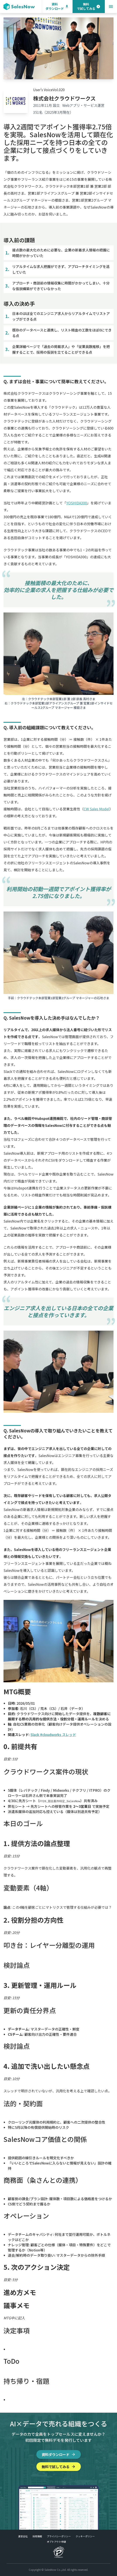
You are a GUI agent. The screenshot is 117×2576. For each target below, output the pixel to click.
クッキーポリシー (85, 2536)
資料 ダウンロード (57, 6)
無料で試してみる (59, 2466)
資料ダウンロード (59, 2454)
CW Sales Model (96, 808)
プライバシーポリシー (59, 2536)
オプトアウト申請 (56, 2541)
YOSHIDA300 (76, 502)
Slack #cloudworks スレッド (53, 1734)
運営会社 (23, 2536)
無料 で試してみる (88, 6)
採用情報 (37, 2536)
